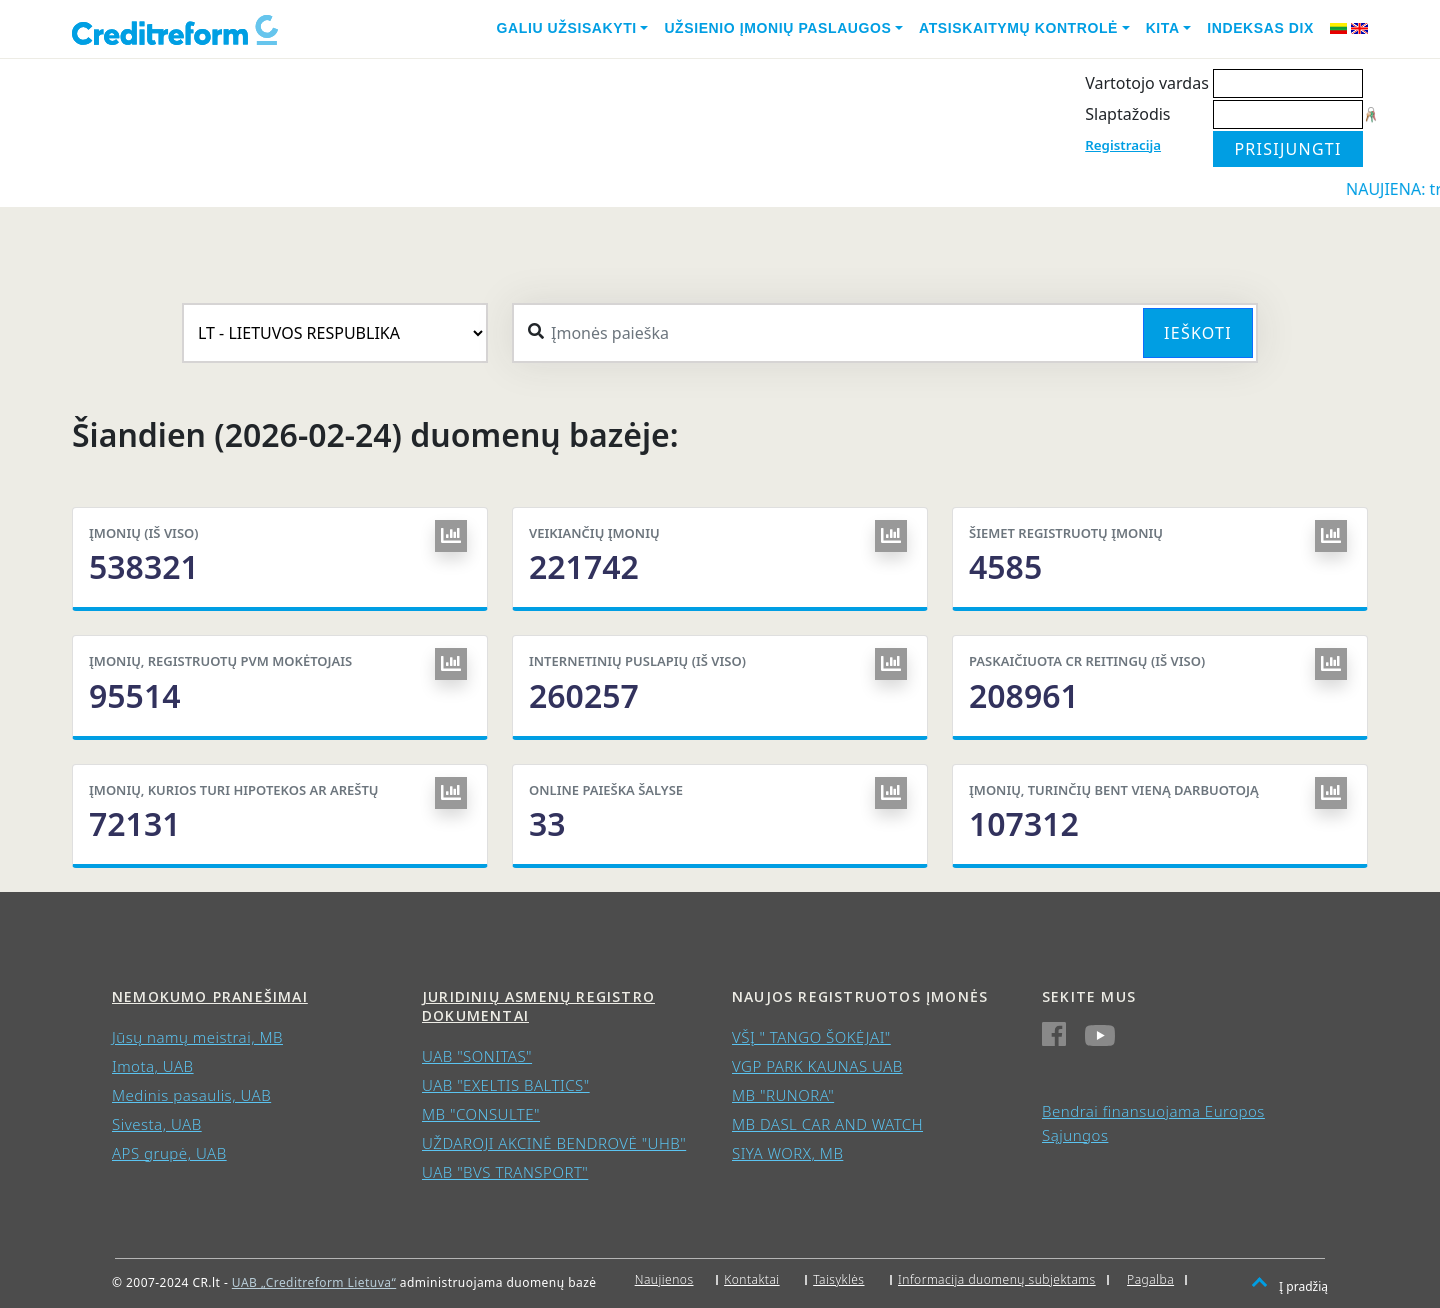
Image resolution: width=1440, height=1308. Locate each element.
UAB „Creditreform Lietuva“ (314, 1282)
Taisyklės (838, 1279)
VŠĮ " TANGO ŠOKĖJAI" (811, 1037)
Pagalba (1150, 1279)
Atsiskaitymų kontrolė (1018, 28)
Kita (1163, 28)
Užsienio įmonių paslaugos (777, 28)
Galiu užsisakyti (567, 28)
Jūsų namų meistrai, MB (197, 1037)
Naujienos (664, 1279)
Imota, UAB (153, 1066)
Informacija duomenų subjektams (997, 1279)
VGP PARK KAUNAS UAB (817, 1066)
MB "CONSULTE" (481, 1114)
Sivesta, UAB (157, 1124)
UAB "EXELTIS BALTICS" (506, 1085)
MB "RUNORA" (783, 1095)
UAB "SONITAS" (477, 1056)
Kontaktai (752, 1279)
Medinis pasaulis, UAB (191, 1095)
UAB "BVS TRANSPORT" (505, 1172)
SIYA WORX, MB (787, 1153)
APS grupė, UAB (169, 1153)
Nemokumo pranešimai (210, 996)
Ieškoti (1198, 333)
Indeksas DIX (1260, 28)
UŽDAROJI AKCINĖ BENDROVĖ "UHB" (554, 1143)
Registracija (1123, 145)
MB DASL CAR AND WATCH (827, 1124)
